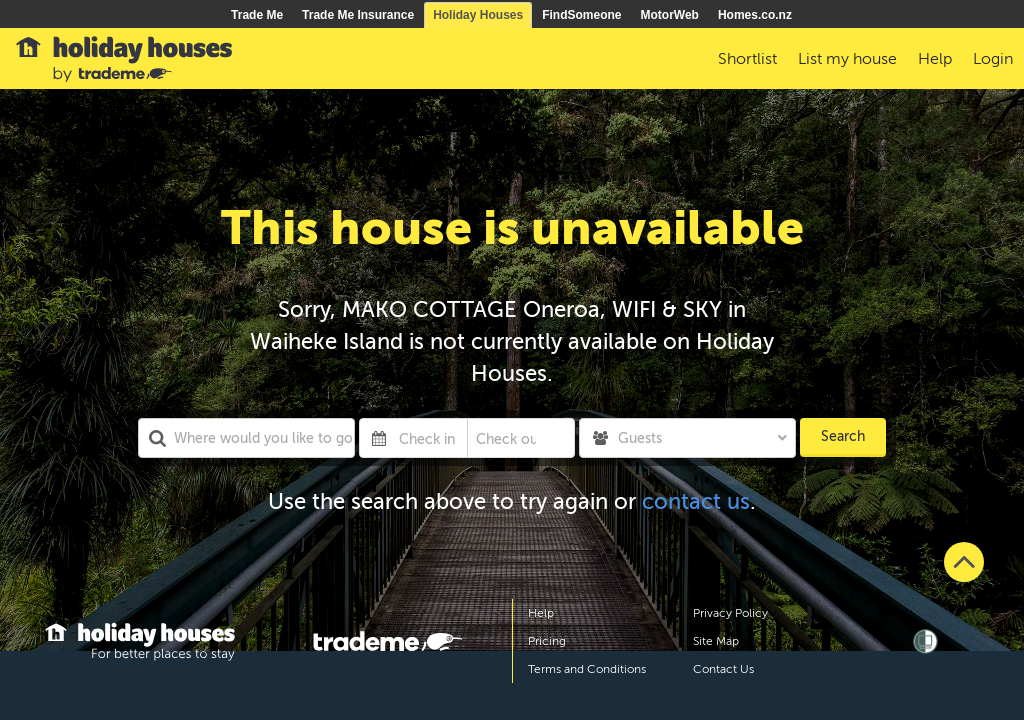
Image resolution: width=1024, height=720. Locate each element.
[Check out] (506, 438)
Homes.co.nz (755, 15)
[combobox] (246, 438)
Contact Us (723, 669)
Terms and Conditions (587, 669)
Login (993, 59)
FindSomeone (581, 15)
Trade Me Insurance (358, 15)
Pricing (547, 641)
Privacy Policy (730, 613)
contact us (696, 501)
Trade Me (257, 15)
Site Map (716, 641)
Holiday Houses (478, 15)
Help (541, 613)
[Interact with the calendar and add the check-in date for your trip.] (379, 438)
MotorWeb (670, 15)
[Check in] (429, 438)
